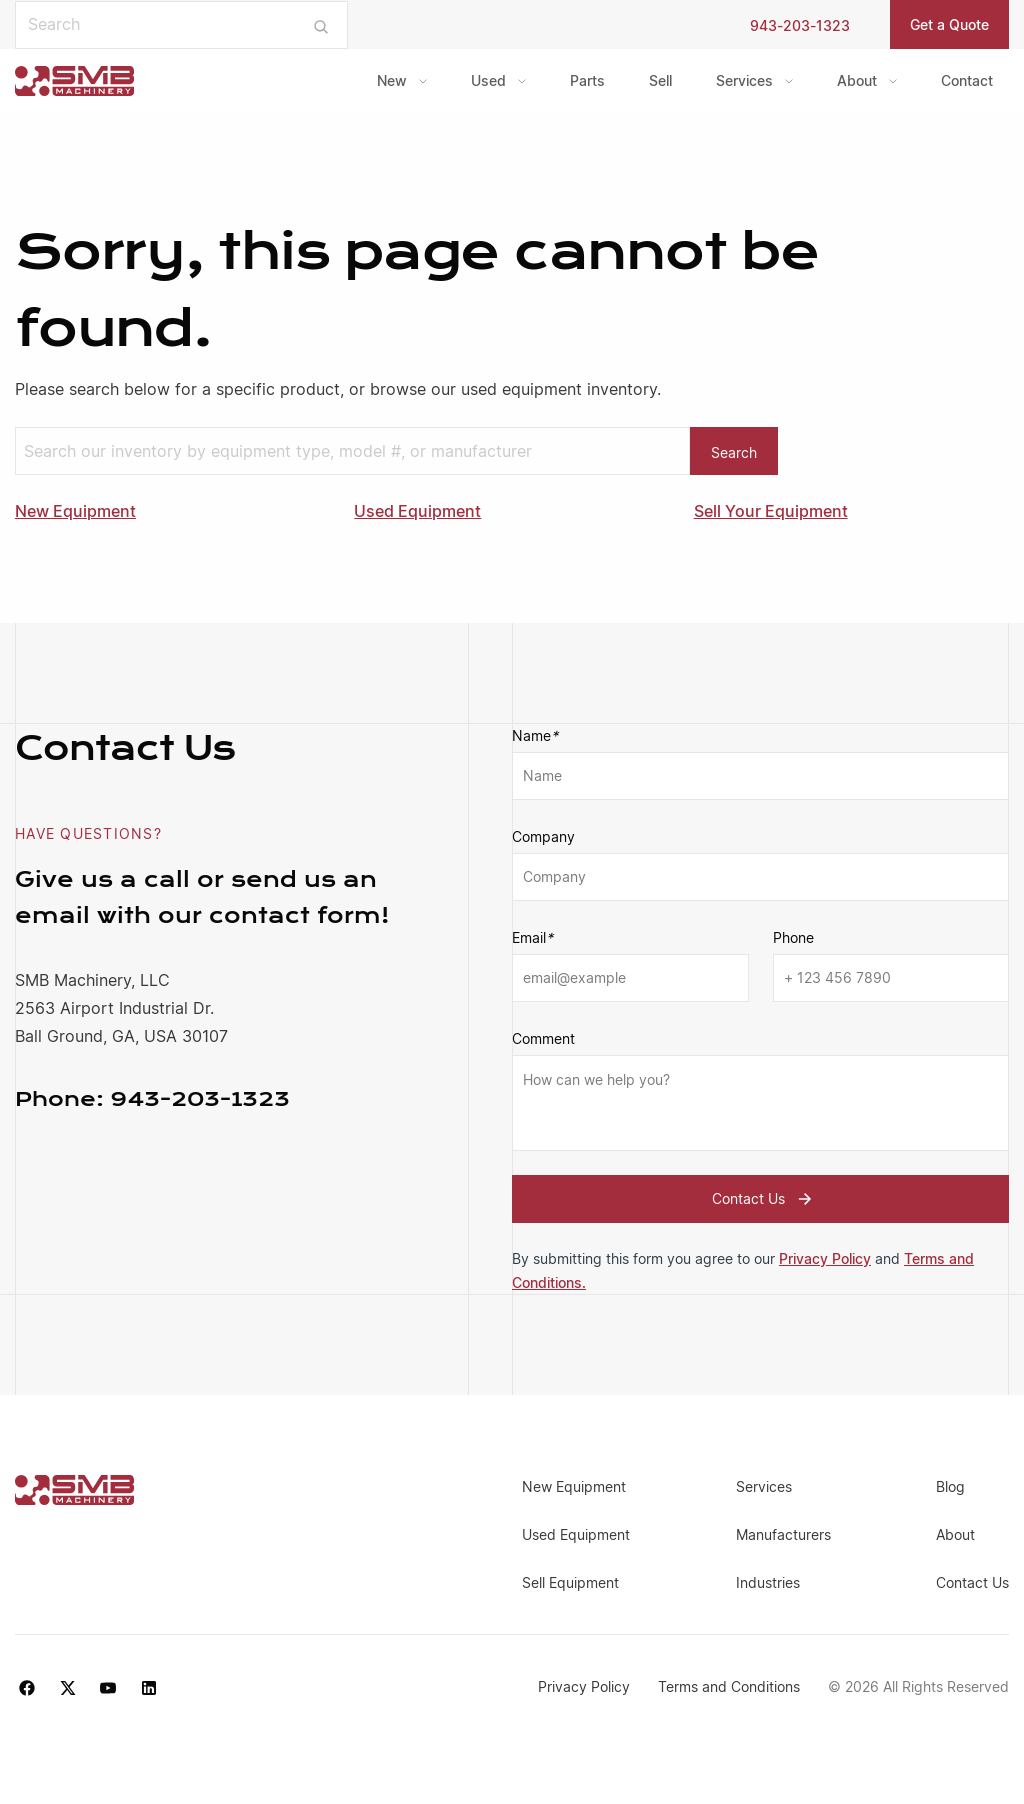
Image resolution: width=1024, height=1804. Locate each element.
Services (744, 80)
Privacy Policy (825, 1258)
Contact (967, 80)
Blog (950, 1486)
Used (488, 80)
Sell (660, 80)
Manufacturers (783, 1534)
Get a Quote (949, 24)
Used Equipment (417, 511)
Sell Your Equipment (771, 511)
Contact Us (764, 1199)
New (392, 80)
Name (535, 736)
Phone (793, 937)
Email (532, 938)
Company (543, 836)
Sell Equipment (570, 1582)
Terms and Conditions (726, 1686)
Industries (768, 1582)
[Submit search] (321, 25)
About (857, 80)
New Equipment (75, 511)
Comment (543, 1038)
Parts (587, 80)
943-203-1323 (800, 25)
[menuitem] (402, 81)
